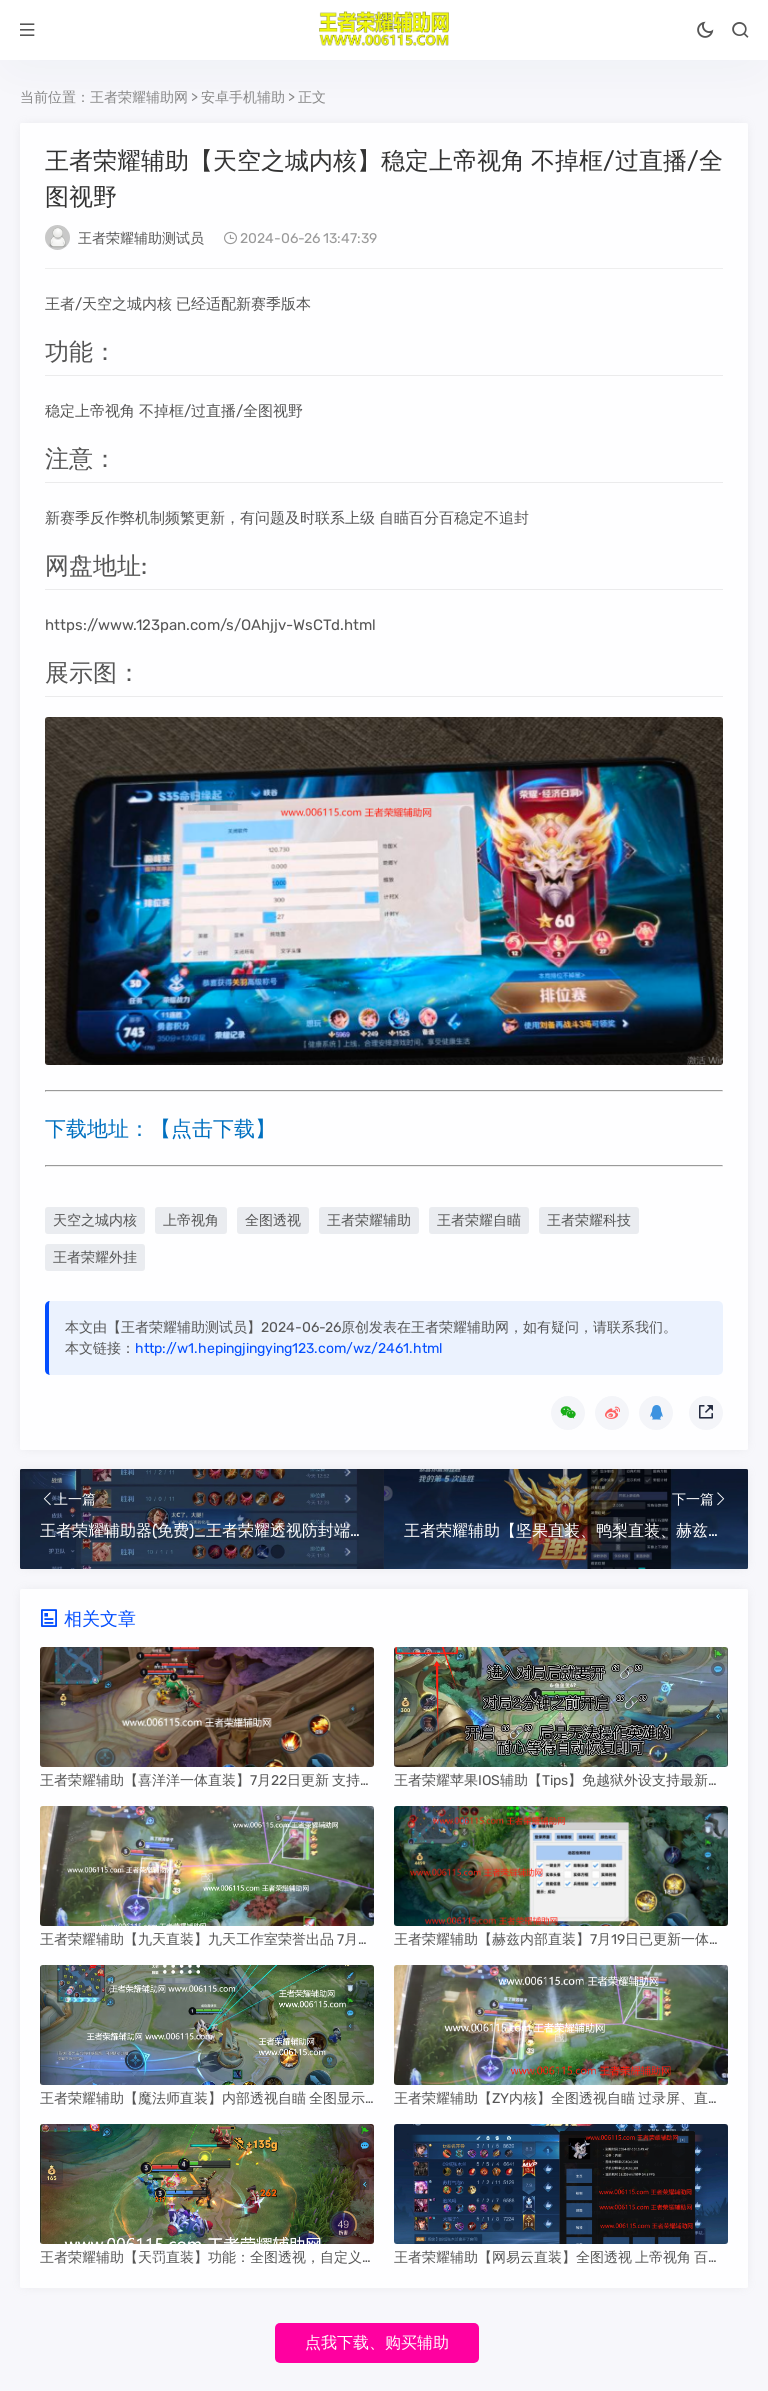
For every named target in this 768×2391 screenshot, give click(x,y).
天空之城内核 (95, 1220)
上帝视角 (191, 1220)
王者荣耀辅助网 (139, 97)
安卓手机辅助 (243, 97)
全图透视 (273, 1220)
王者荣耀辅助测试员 (141, 238)
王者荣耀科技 (589, 1220)
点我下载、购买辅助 (377, 2342)
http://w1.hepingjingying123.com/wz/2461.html (288, 1348)
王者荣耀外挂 (95, 1257)
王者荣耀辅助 (369, 1220)
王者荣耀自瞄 (479, 1220)
